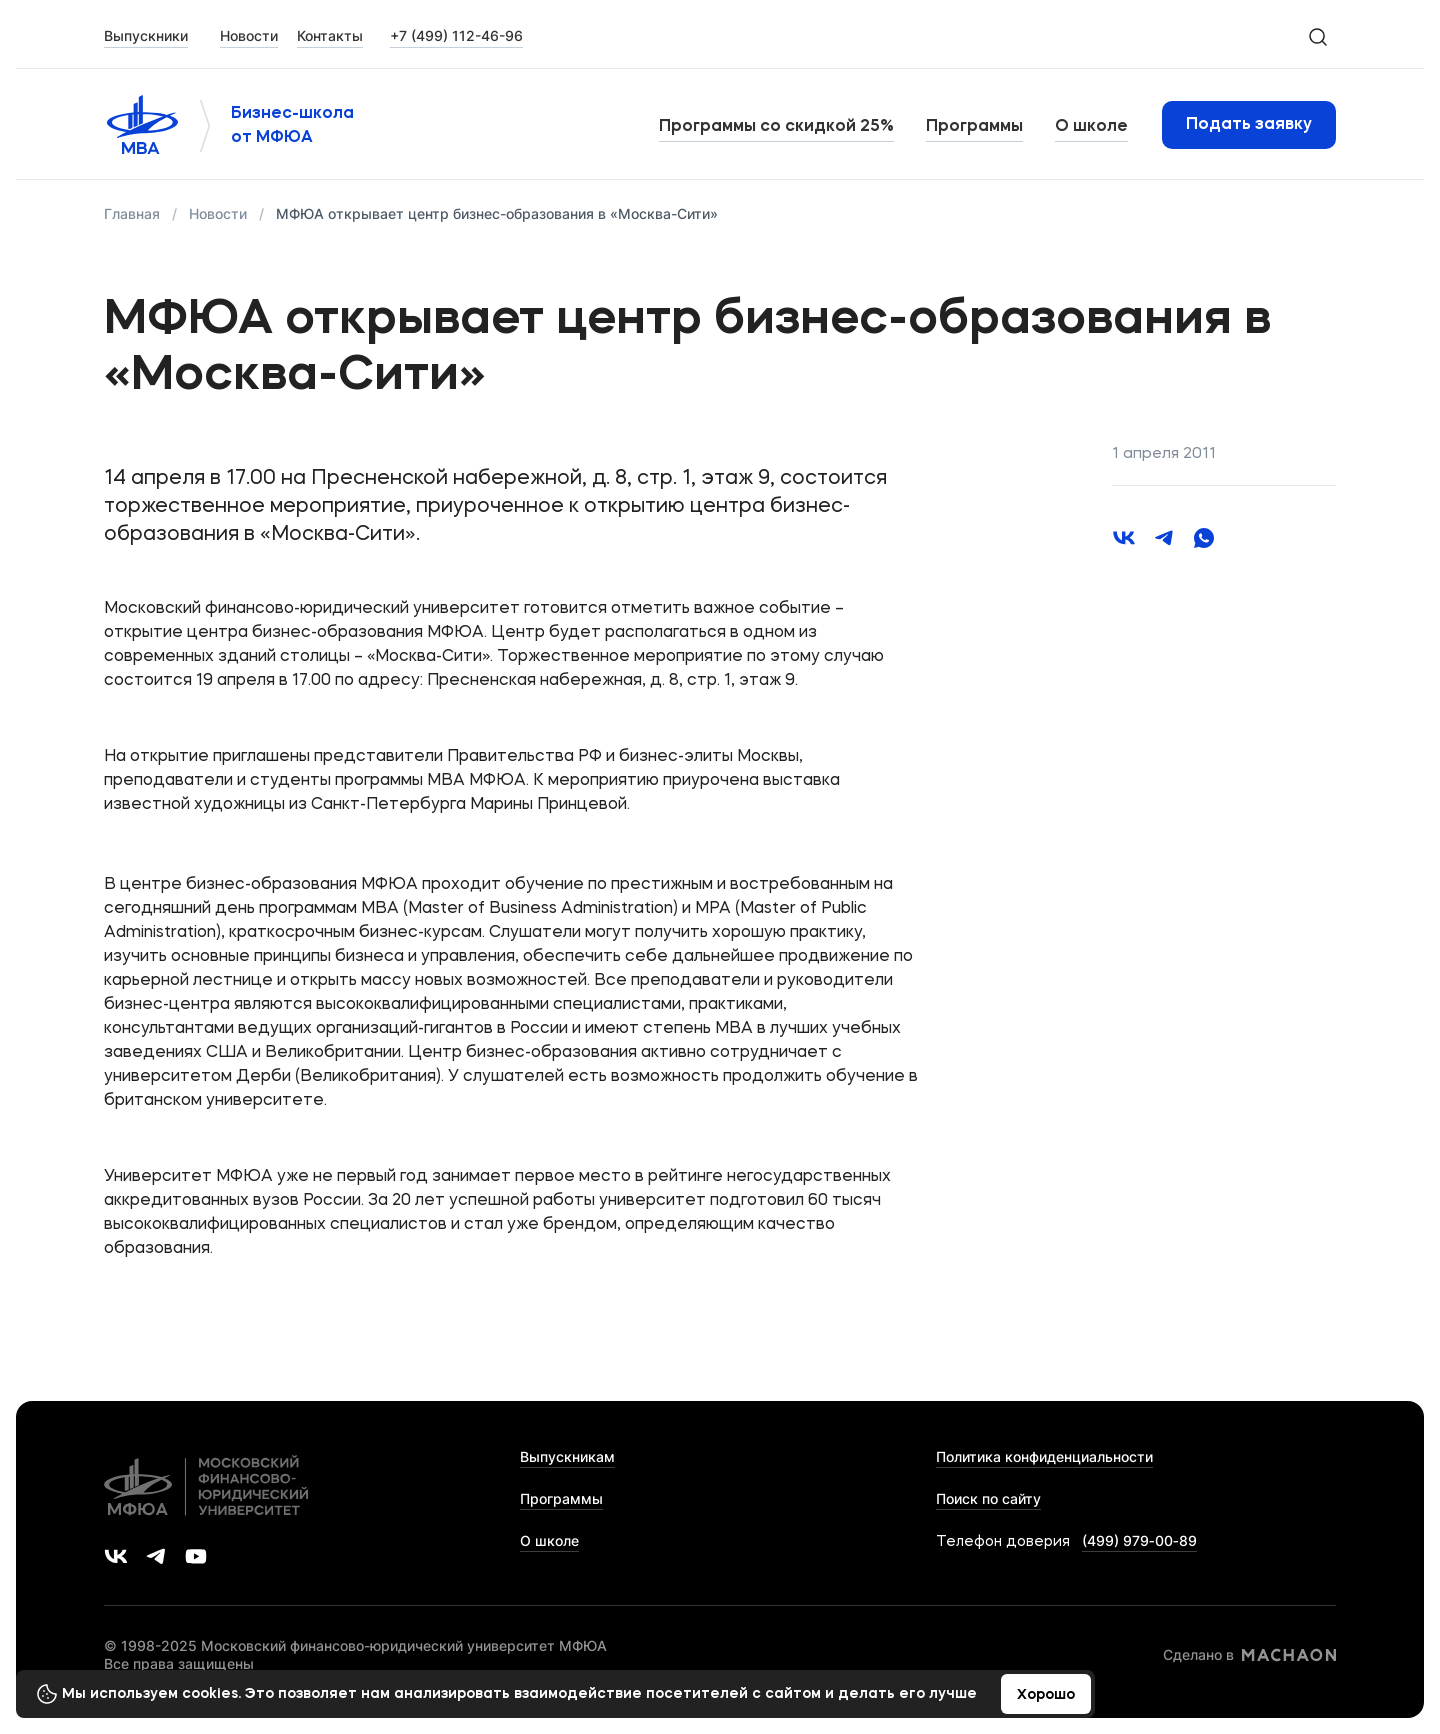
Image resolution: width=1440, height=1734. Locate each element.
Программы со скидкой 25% (776, 127)
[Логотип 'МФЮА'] (142, 125)
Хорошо (1046, 1695)
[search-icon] (1317, 36)
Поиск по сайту (988, 1498)
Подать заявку (1249, 125)
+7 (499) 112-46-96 (456, 35)
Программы (974, 127)
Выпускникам (567, 1456)
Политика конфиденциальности (1044, 1456)
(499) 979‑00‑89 (1139, 1540)
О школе (1091, 127)
